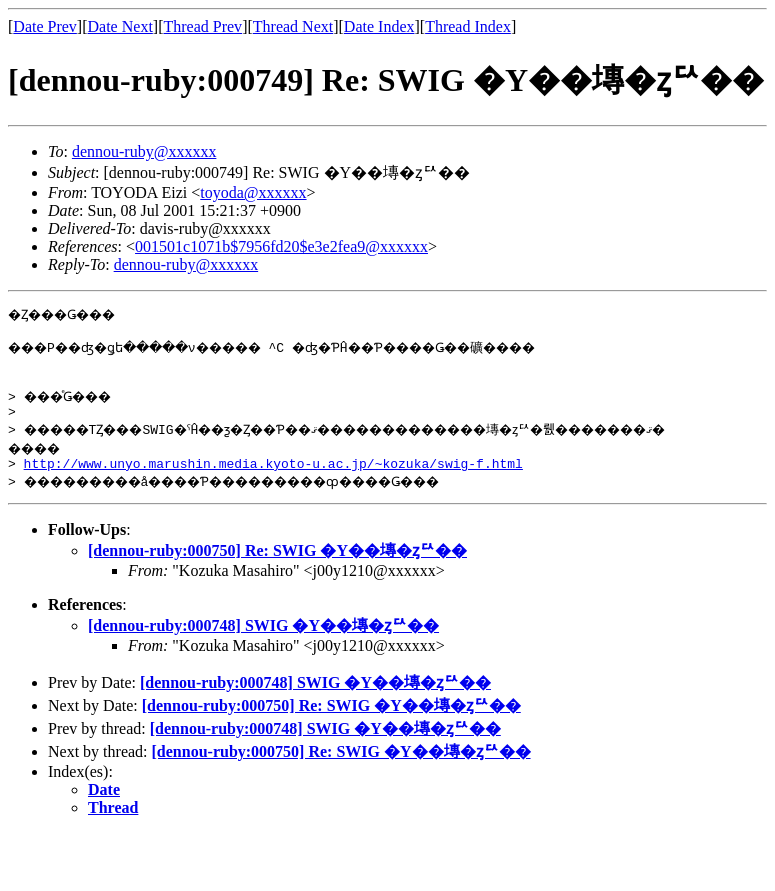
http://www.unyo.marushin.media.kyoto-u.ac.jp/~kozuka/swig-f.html (273, 478)
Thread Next (293, 26)
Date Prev (45, 26)
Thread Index (468, 26)
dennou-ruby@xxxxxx (144, 151)
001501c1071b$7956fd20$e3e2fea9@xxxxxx (281, 246)
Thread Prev (202, 26)
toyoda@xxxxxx (253, 192)
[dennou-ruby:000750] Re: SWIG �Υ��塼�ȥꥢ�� (277, 565)
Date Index (379, 26)
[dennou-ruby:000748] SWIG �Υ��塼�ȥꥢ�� (263, 640)
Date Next (120, 26)
